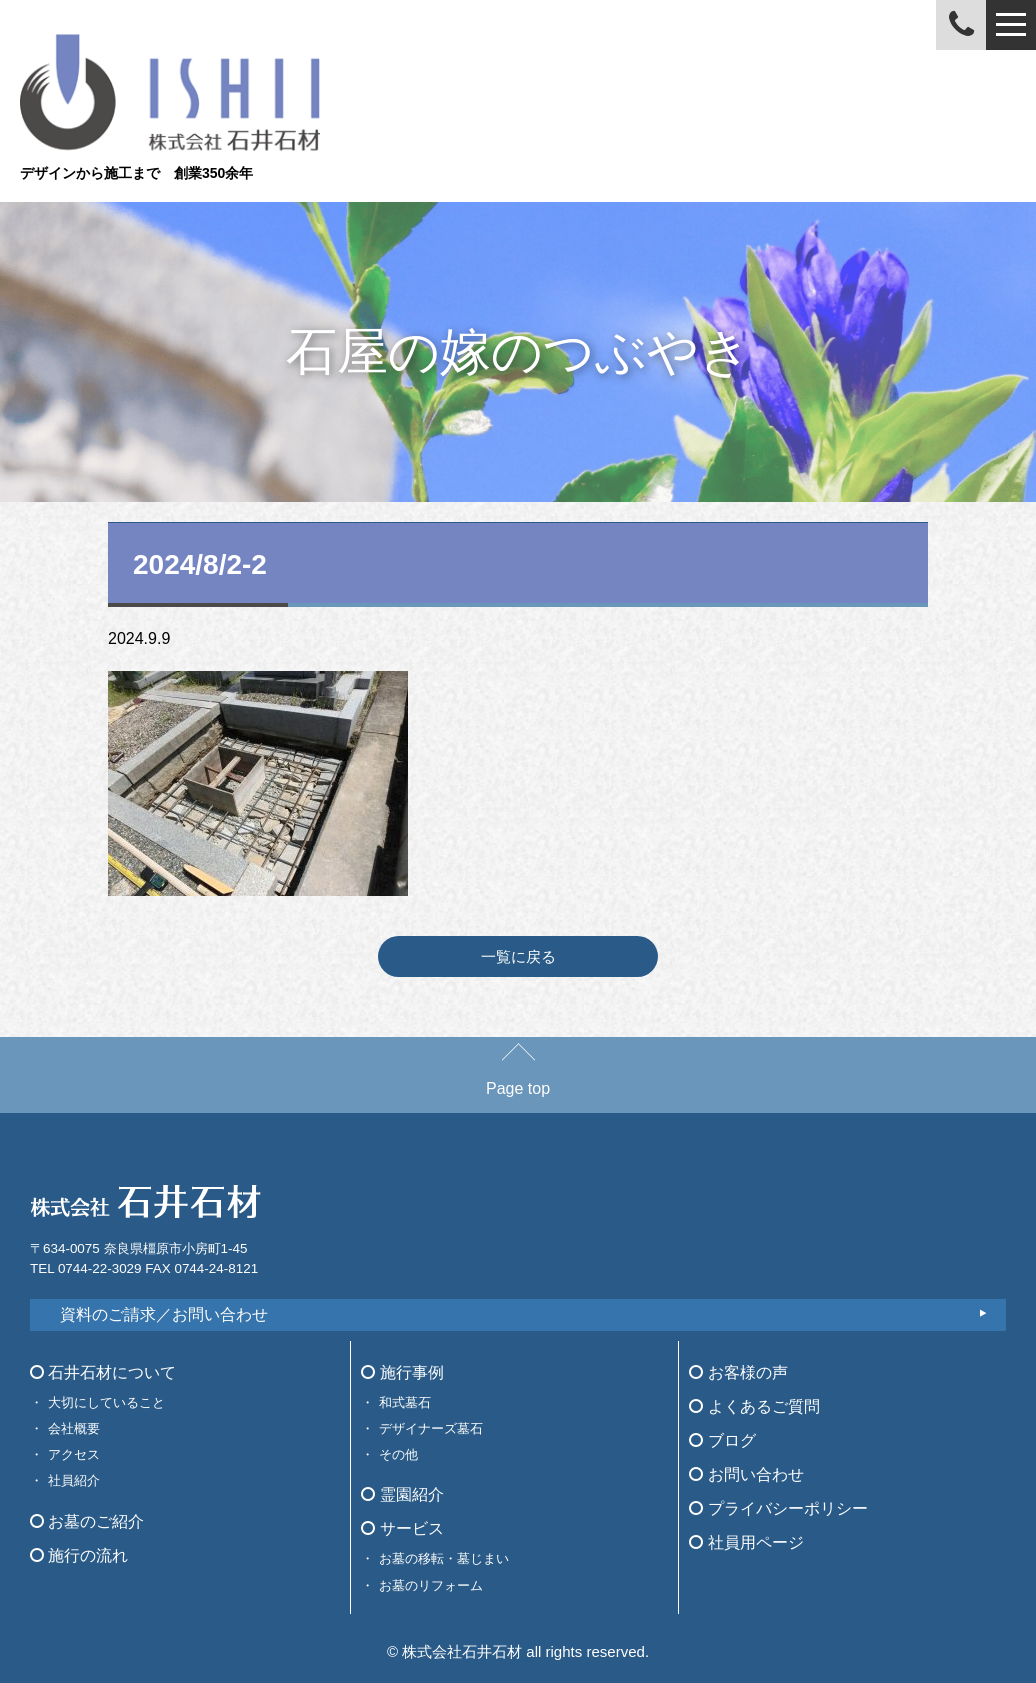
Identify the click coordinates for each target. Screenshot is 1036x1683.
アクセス (74, 1454)
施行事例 (402, 1372)
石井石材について (103, 1372)
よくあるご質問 (754, 1406)
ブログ (722, 1440)
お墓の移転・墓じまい (444, 1558)
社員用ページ (746, 1542)
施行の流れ (79, 1555)
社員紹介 (74, 1480)
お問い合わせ (746, 1474)
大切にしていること (106, 1402)
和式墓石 (405, 1402)
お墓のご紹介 (87, 1521)
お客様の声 (738, 1372)
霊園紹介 (402, 1494)
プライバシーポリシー (778, 1508)
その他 (398, 1454)
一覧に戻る (518, 956)
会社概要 (74, 1428)
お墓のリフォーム (431, 1585)
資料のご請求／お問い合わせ (164, 1314)
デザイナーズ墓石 (431, 1428)
